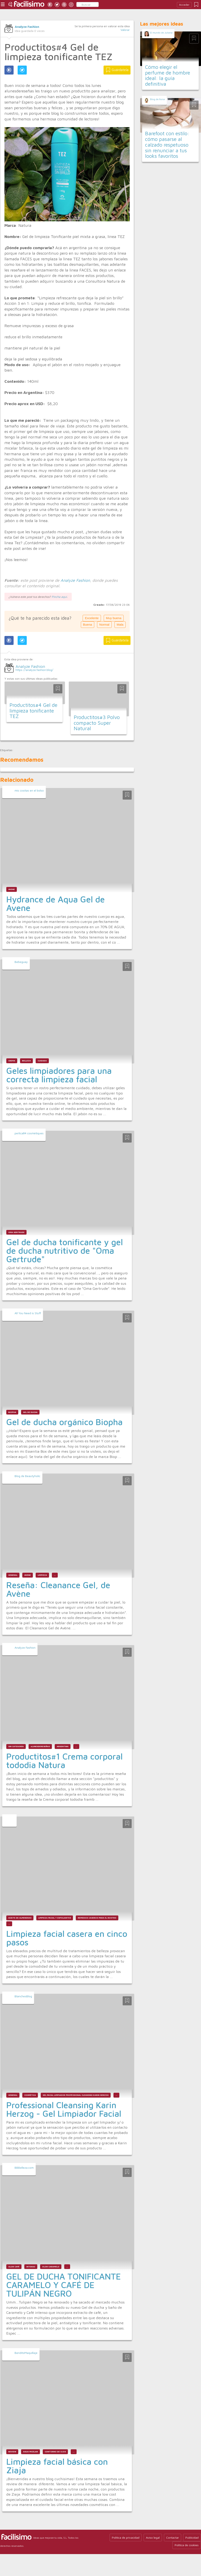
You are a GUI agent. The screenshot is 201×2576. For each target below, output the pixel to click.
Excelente (92, 631)
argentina (62, 1768)
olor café (13, 2288)
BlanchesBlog (23, 2018)
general (12, 1593)
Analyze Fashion (27, 35)
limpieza (42, 1593)
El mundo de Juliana (161, 40)
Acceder (184, 4)
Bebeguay (21, 979)
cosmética (30, 2117)
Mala (120, 638)
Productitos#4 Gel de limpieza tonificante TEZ (33, 724)
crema (11, 1078)
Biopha (12, 1430)
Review (12, 2473)
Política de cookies (187, 2567)
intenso (30, 2288)
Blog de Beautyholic (27, 1494)
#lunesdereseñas (40, 1768)
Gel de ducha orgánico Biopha (64, 1440)
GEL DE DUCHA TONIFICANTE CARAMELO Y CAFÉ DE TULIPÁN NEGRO (63, 2306)
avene (27, 1593)
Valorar (125, 38)
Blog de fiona (157, 115)
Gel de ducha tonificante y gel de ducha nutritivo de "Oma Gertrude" (64, 1268)
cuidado (42, 1078)
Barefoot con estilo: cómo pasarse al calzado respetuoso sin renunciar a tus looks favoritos (167, 161)
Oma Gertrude (16, 1250)
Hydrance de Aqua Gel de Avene (55, 921)
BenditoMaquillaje (26, 2374)
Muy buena (113, 631)
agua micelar (30, 2473)
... (55, 1593)
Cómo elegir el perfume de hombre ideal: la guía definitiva (167, 83)
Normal (104, 638)
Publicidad (192, 2559)
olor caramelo (50, 2288)
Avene (11, 907)
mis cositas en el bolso (29, 808)
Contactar (172, 2559)
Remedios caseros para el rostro (97, 1940)
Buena (87, 638)
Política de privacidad (125, 2559)
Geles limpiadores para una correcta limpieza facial (59, 1092)
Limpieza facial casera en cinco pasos (66, 1959)
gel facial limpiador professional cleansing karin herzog (76, 2117)
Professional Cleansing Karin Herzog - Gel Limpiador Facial (63, 2131)
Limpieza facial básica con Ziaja (57, 2487)
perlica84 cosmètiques (29, 1151)
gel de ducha (30, 1430)
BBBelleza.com (24, 2189)
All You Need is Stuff (28, 1331)
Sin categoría (16, 1768)
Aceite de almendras (19, 1940)
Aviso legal (153, 2559)
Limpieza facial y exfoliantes (54, 1940)
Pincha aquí (59, 610)
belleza (26, 1078)
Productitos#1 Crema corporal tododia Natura (64, 1782)
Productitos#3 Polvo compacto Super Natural (97, 736)
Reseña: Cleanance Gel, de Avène (58, 1606)
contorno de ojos (55, 2473)
